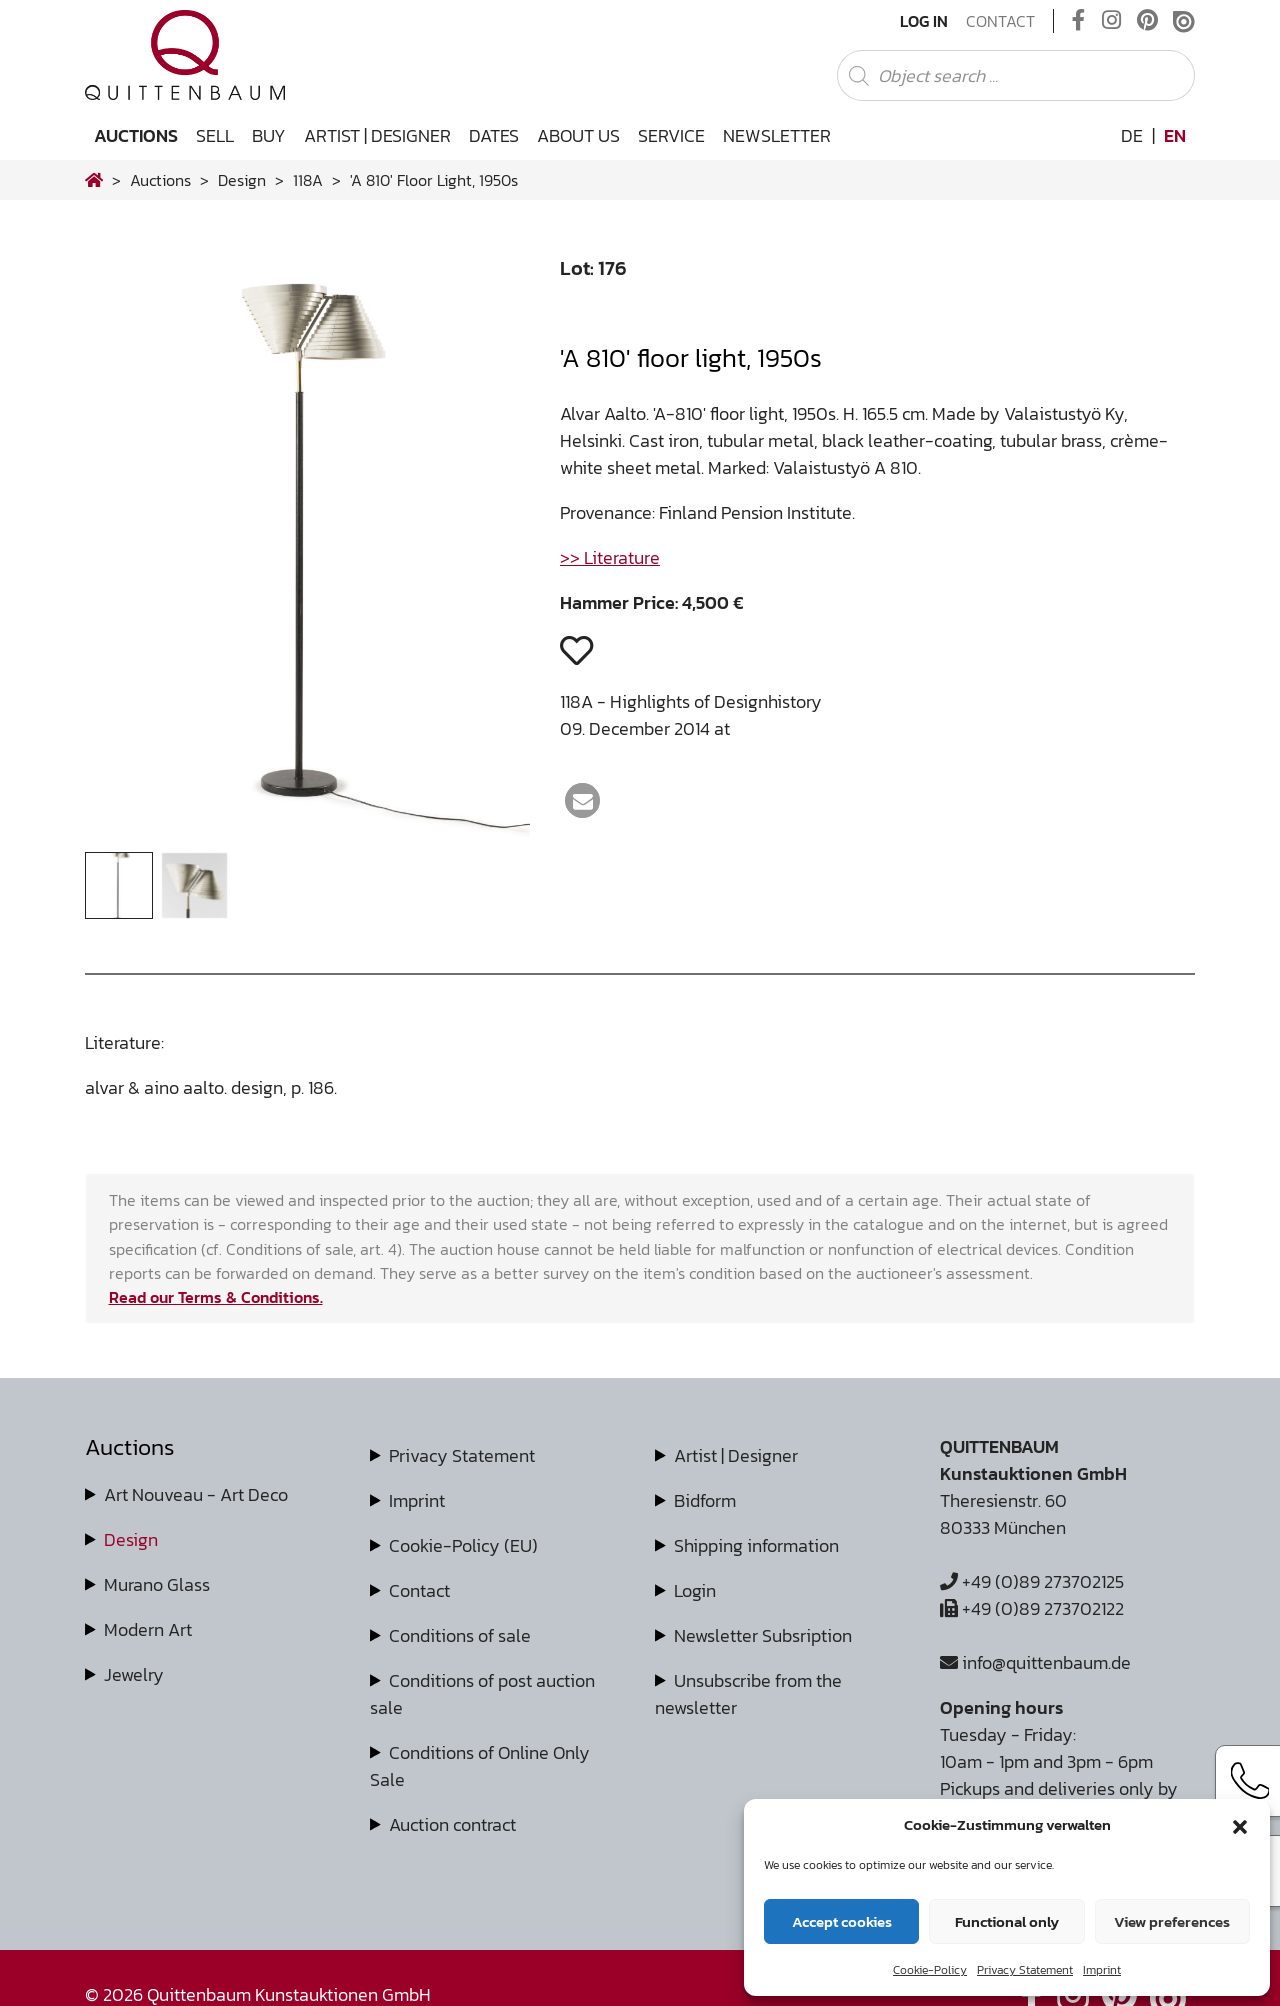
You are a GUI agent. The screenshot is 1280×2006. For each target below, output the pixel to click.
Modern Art (148, 1629)
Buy (269, 135)
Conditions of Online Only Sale (480, 1766)
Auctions (136, 135)
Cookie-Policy (930, 1970)
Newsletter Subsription (763, 1635)
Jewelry (134, 1674)
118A (308, 180)
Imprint (1102, 1970)
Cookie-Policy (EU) (463, 1545)
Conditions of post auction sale (482, 1694)
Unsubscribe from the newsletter (748, 1694)
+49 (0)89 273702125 (1032, 1581)
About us (578, 135)
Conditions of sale (460, 1635)
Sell (215, 135)
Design (131, 1539)
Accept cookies (842, 1921)
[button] (1240, 1825)
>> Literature (610, 557)
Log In (924, 21)
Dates (494, 135)
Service (671, 135)
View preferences (1172, 1921)
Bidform (705, 1500)
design (242, 180)
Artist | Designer (377, 135)
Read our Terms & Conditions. (216, 1297)
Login (695, 1590)
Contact (1000, 21)
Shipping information (756, 1545)
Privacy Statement (1025, 1970)
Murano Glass (157, 1584)
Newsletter (777, 135)
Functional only (1007, 1921)
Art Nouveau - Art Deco (196, 1494)
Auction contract (452, 1824)
